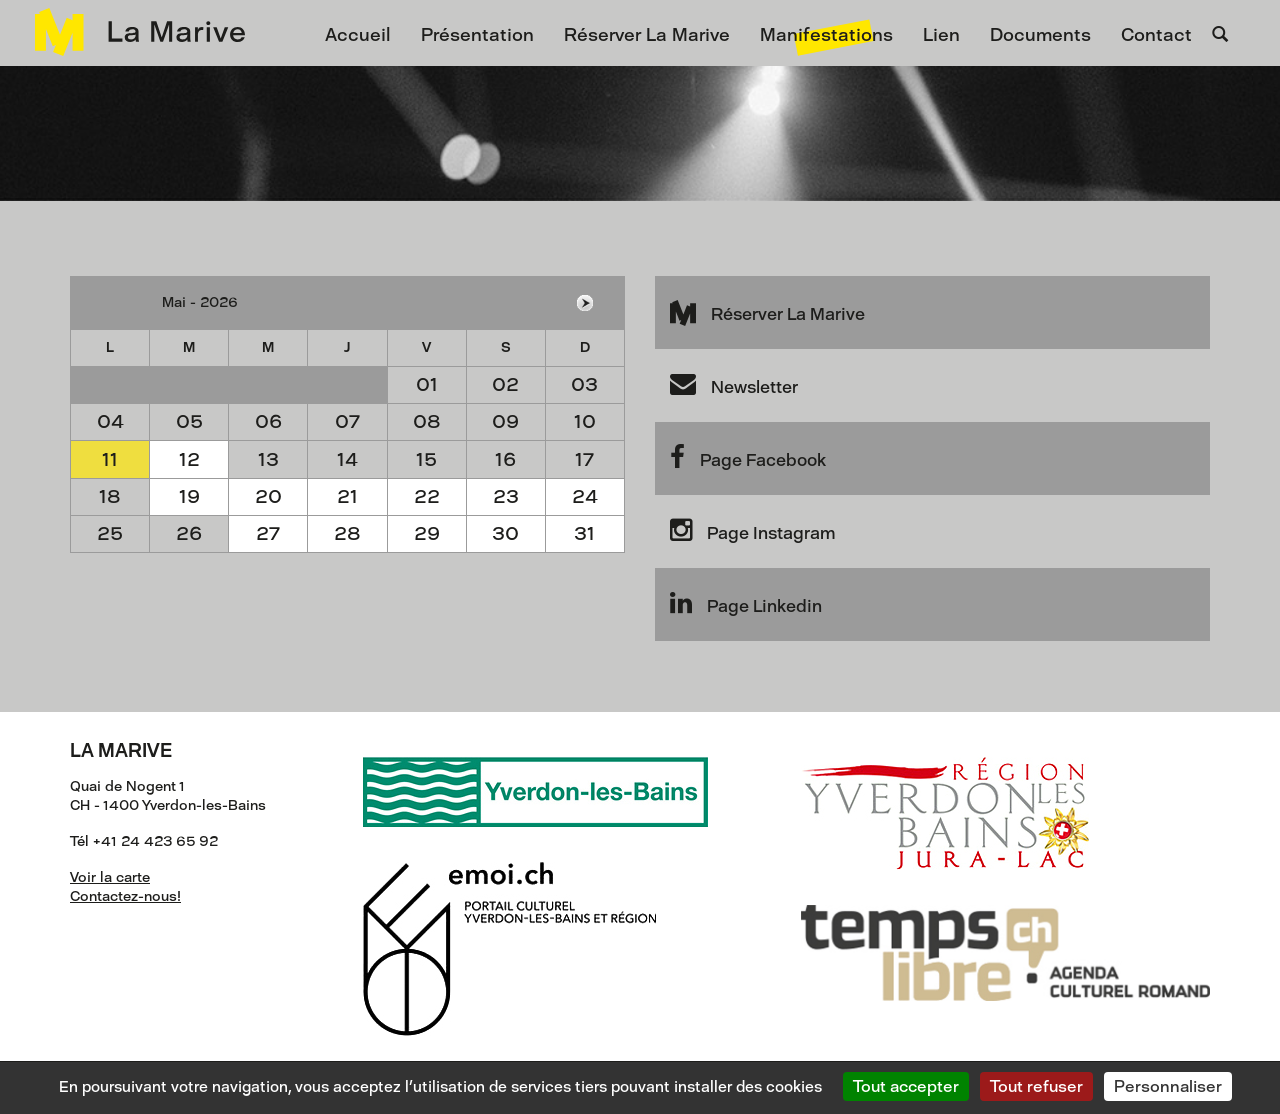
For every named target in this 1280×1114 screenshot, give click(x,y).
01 (427, 384)
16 (505, 459)
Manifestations (826, 35)
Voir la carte (110, 877)
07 (347, 421)
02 (505, 384)
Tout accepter (906, 1086)
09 (505, 421)
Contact (1156, 35)
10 (585, 421)
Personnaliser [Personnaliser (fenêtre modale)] (1168, 1086)
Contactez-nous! (125, 896)
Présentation (477, 35)
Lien (941, 35)
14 (347, 459)
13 (268, 459)
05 (189, 421)
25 (110, 533)
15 (426, 459)
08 (427, 421)
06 (268, 421)
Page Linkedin (746, 603)
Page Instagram (752, 530)
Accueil (358, 35)
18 (110, 496)
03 (584, 384)
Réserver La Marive (647, 35)
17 (584, 459)
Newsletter (734, 384)
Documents (1040, 35)
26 (189, 533)
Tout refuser (1036, 1086)
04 (110, 421)
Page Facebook (748, 457)
